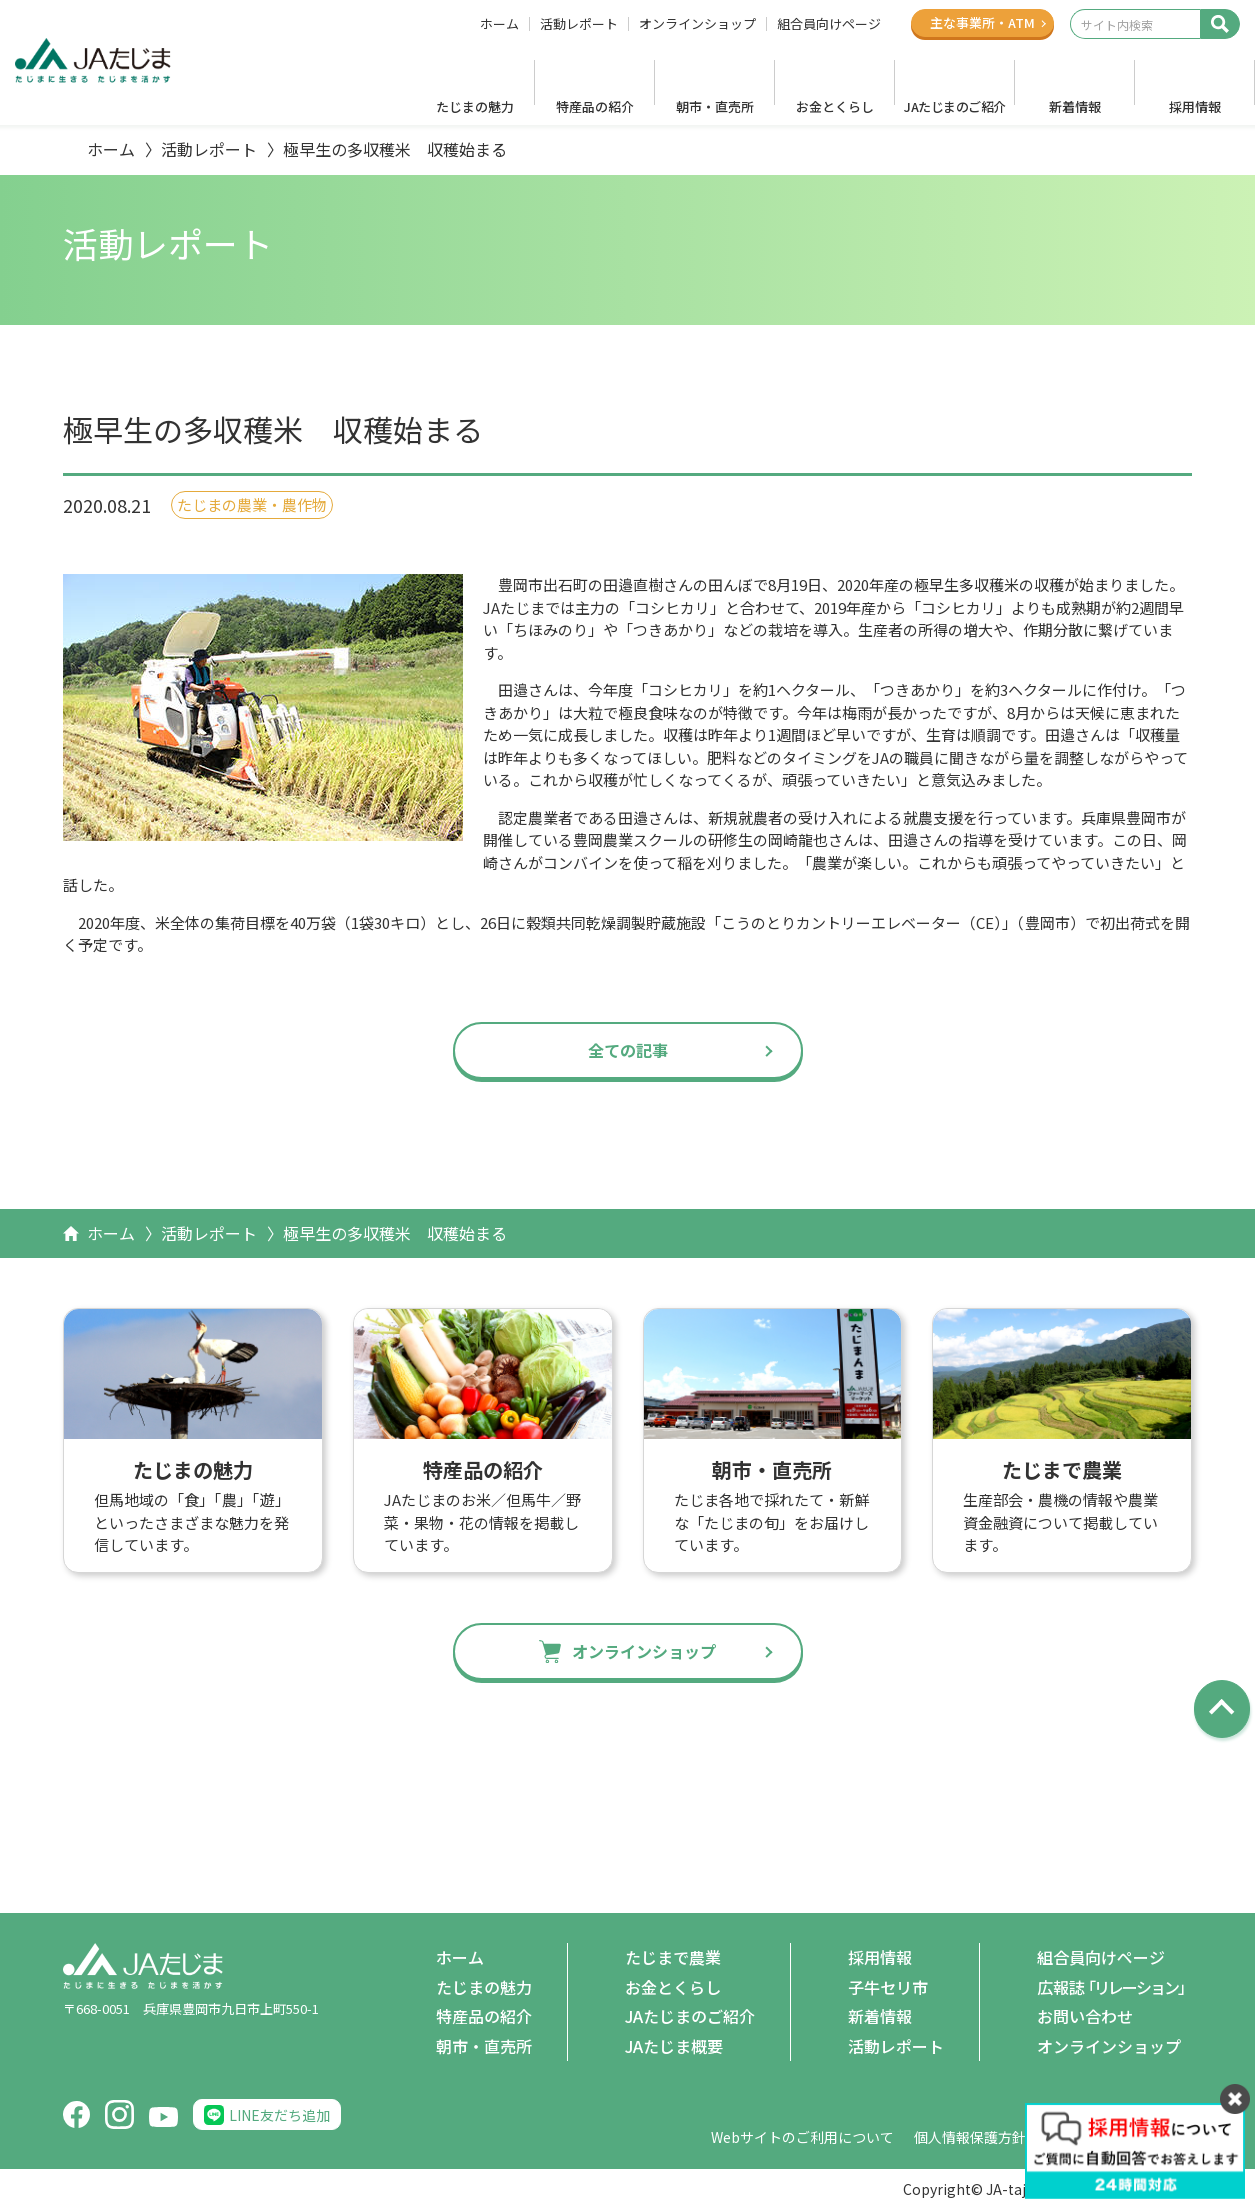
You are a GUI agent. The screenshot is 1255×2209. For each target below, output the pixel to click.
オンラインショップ (697, 24)
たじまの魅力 (475, 106)
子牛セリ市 (888, 1987)
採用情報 (1195, 106)
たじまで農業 (673, 1957)
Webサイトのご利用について (802, 2137)
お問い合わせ (1085, 2016)
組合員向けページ (829, 24)
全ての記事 (628, 1050)
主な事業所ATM (982, 22)
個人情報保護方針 (970, 2137)
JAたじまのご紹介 (955, 106)
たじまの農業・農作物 (252, 504)
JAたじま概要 (674, 2046)
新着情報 (1075, 106)
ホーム (499, 24)
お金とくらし (835, 106)
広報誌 (1114, 1988)
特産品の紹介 (595, 106)
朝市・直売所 (715, 106)
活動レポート (579, 24)
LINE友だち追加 (279, 2115)
